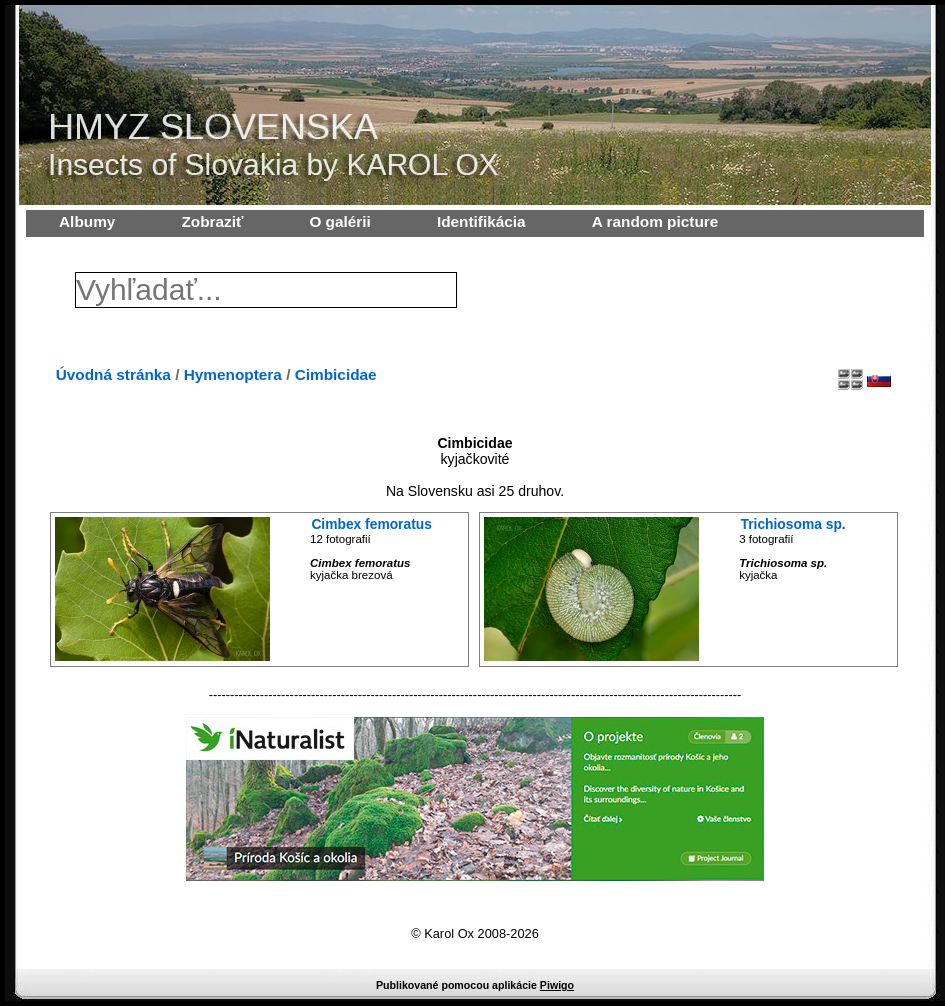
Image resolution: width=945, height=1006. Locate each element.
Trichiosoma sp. (793, 524)
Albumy (87, 221)
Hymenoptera (233, 374)
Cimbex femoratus (371, 524)
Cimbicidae (336, 374)
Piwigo (557, 985)
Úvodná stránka (113, 374)
